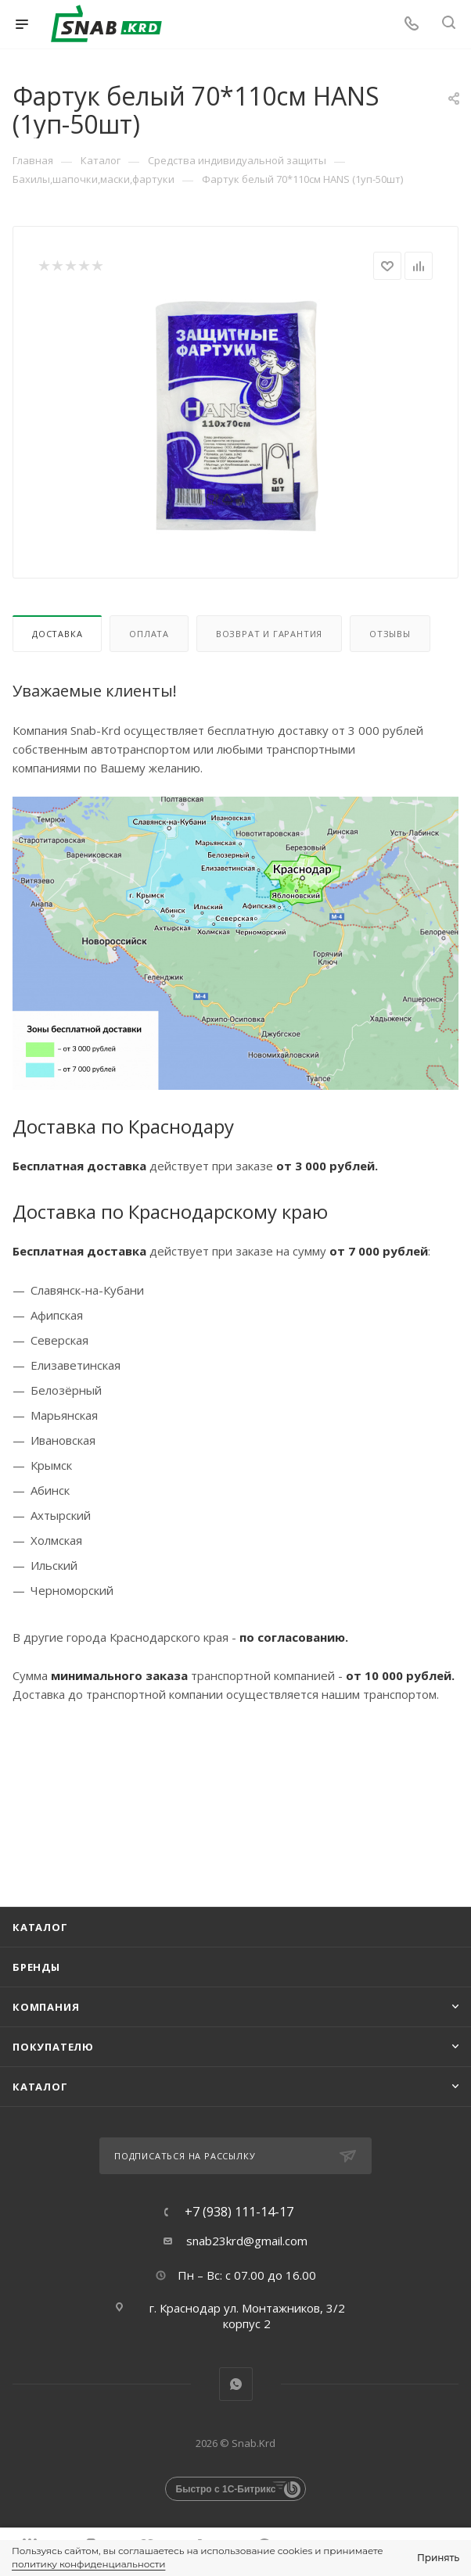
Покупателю (53, 2047)
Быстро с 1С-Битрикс (226, 2489)
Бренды (36, 1967)
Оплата (149, 634)
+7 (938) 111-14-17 (239, 2211)
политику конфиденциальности (88, 2564)
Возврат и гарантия (269, 634)
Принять (438, 2557)
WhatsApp (236, 2384)
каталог (40, 2087)
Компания (46, 2007)
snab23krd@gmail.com (246, 2240)
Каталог (40, 1927)
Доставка (57, 634)
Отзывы (390, 634)
